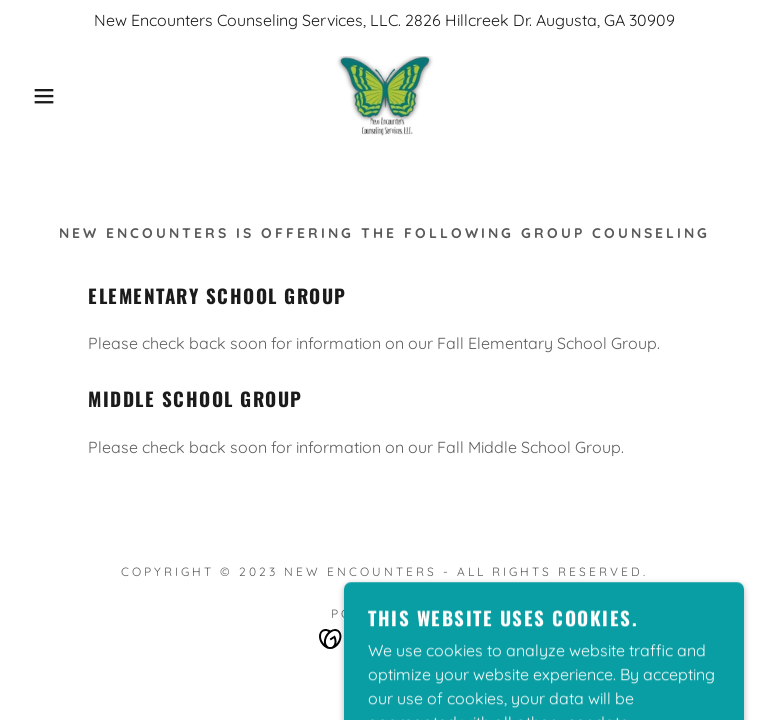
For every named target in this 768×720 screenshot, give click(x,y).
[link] (384, 96)
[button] (38, 96)
